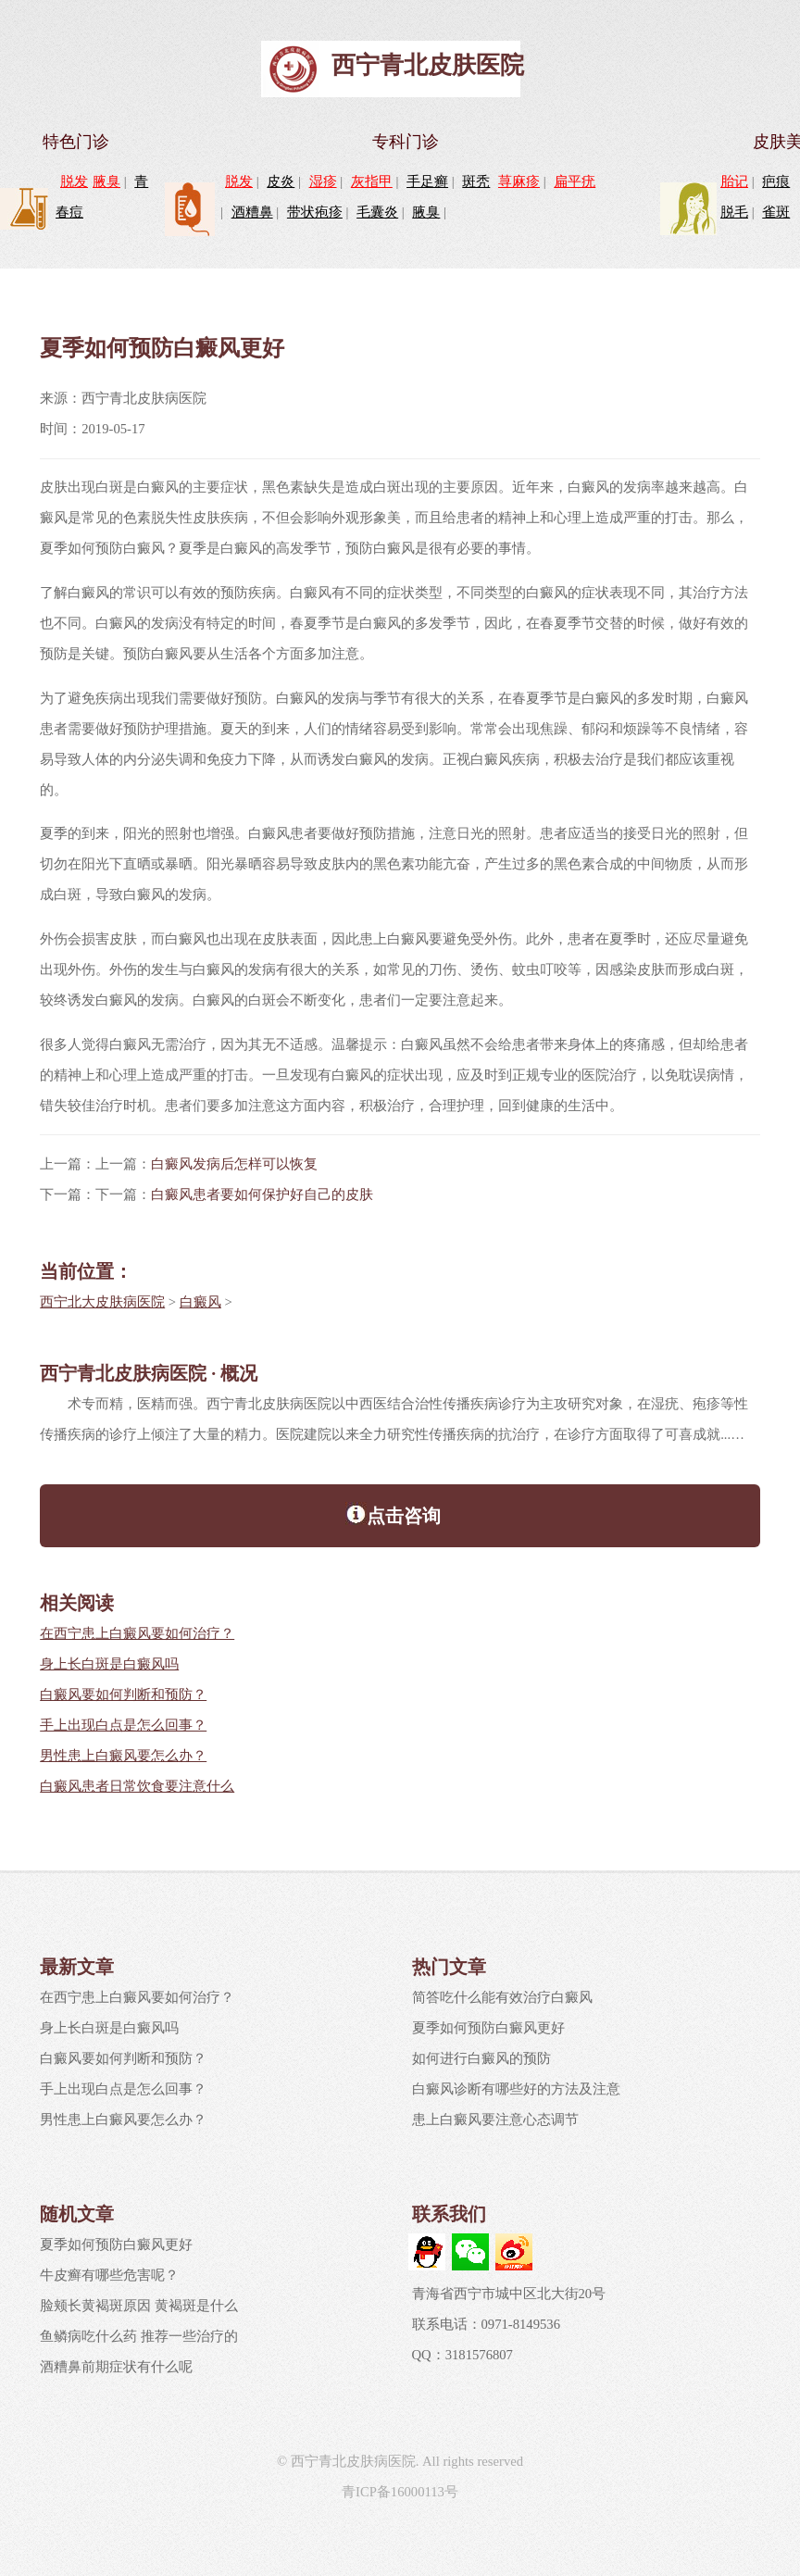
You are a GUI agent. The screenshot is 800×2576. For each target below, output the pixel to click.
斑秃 (476, 181)
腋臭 (106, 181)
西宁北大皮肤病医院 (102, 1301)
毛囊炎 (377, 212)
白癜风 (200, 1301)
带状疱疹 (315, 212)
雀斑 (776, 212)
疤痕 (776, 181)
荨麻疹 (519, 181)
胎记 (734, 181)
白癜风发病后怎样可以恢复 (234, 1164)
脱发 (74, 181)
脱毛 (734, 212)
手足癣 (427, 181)
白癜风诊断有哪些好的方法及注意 (516, 2089)
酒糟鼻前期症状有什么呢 (116, 2366)
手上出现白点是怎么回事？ (123, 1725)
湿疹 (323, 181)
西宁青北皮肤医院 (427, 65)
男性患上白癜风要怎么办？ (123, 1755)
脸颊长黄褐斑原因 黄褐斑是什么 (139, 2305)
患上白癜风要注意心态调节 (495, 2119)
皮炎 (280, 181)
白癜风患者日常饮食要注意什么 (137, 1786)
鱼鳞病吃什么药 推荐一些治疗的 (139, 2336)
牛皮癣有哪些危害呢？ (109, 2275)
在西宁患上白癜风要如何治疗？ (137, 1633)
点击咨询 (393, 1514)
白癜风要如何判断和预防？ (123, 1694)
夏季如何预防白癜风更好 (488, 2027)
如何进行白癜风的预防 (481, 2058)
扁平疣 (574, 181)
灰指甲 (372, 181)
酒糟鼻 (252, 212)
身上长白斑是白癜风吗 (109, 1664)
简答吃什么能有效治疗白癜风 (502, 1997)
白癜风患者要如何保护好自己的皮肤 (262, 1194)
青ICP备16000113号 (400, 2491)
